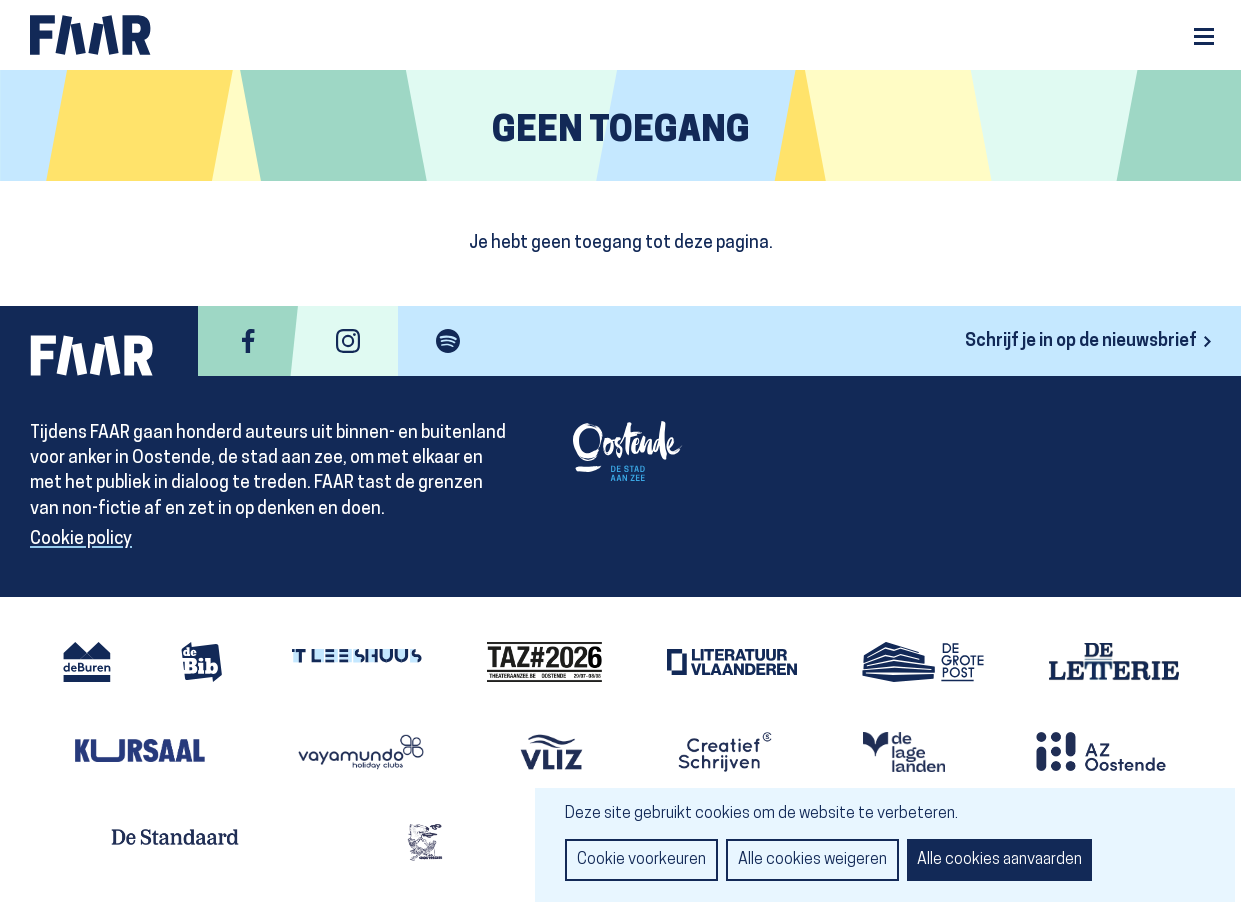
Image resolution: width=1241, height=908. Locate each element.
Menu (1204, 36)
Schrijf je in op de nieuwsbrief (1081, 341)
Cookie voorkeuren (641, 860)
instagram (348, 341)
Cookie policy (81, 539)
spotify (448, 341)
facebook (248, 341)
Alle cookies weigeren (812, 860)
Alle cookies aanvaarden (999, 860)
